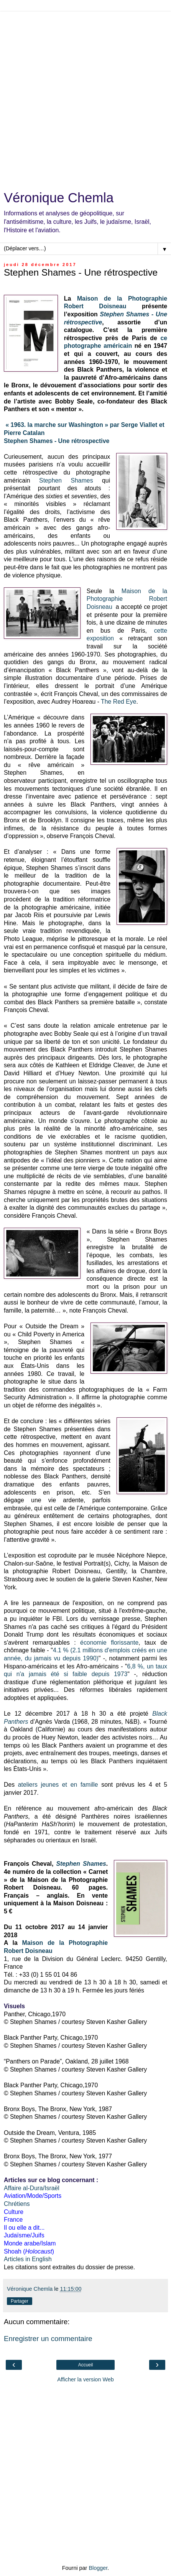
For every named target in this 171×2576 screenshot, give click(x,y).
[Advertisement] (85, 97)
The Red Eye (118, 701)
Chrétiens (17, 2204)
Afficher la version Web (85, 2379)
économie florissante (109, 1642)
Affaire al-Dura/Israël (31, 2188)
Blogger (98, 2568)
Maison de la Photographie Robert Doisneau (127, 599)
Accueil (85, 2365)
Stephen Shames (66, 480)
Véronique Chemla (58, 197)
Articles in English (28, 2259)
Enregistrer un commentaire (48, 2339)
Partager (19, 2301)
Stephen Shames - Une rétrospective (56, 441)
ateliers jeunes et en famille (58, 1784)
